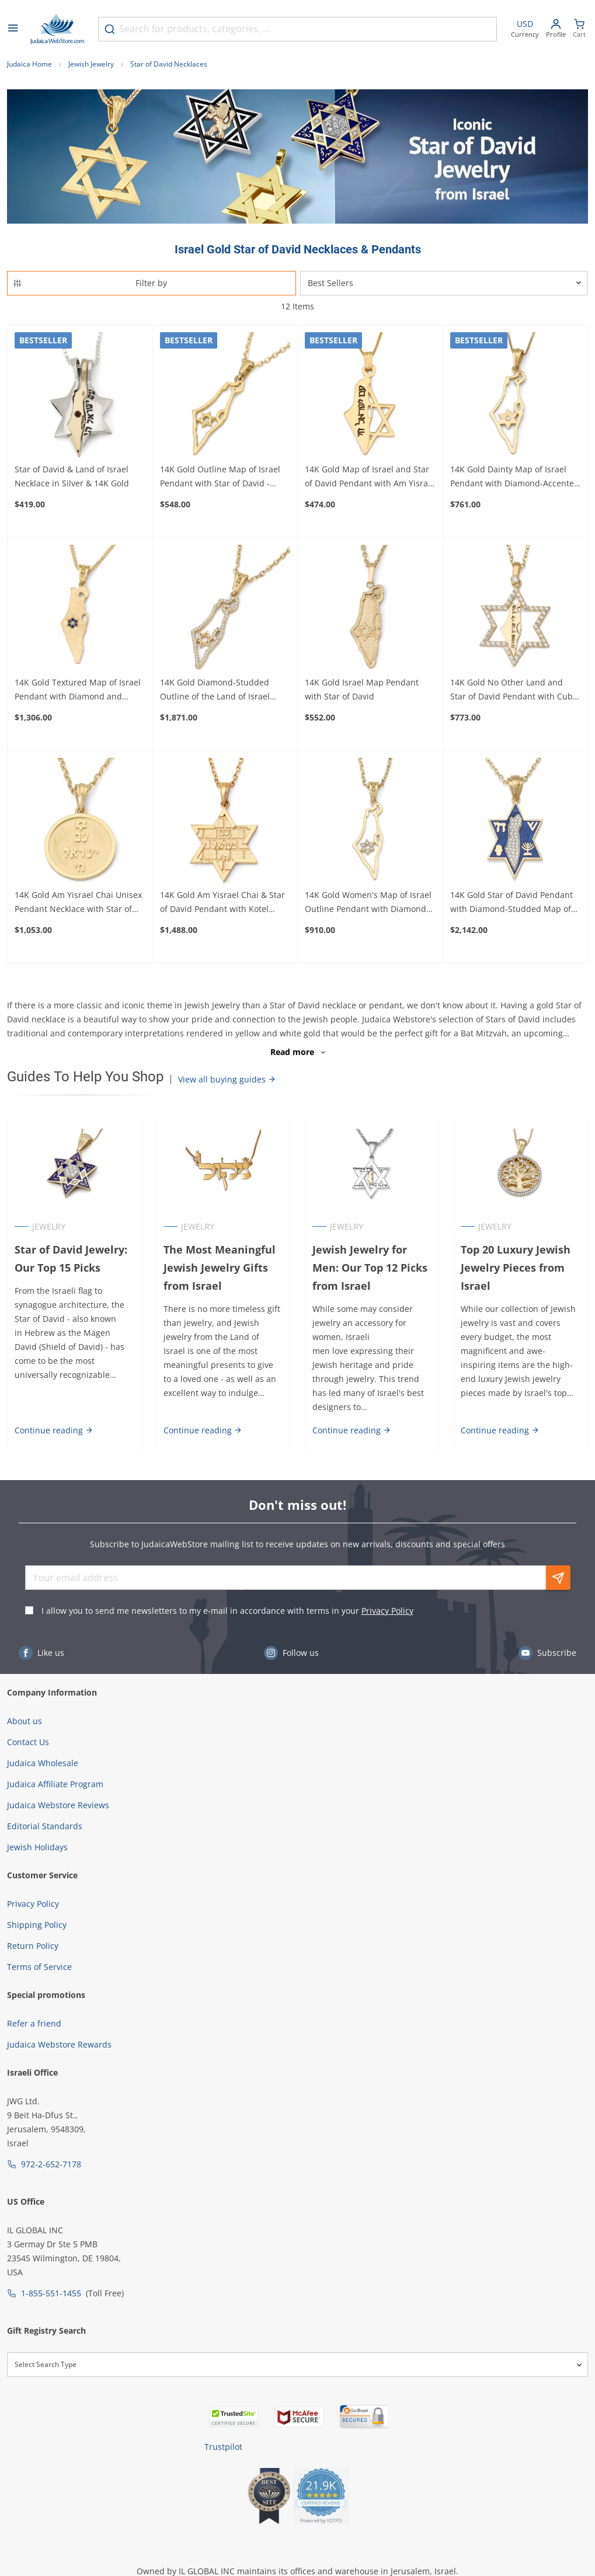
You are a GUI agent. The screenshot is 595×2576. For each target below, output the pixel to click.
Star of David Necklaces (168, 64)
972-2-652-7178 (51, 2164)
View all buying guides (227, 1079)
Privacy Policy (387, 1610)
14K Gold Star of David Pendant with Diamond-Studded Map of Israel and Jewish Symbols (511, 902)
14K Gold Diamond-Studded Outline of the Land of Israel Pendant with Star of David (215, 690)
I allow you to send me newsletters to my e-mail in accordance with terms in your (227, 1610)
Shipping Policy (37, 1924)
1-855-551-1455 (51, 2293)
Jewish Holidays (37, 1847)
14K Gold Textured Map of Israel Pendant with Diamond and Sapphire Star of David (78, 690)
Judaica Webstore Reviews (58, 1805)
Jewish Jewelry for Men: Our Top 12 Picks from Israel (369, 1267)
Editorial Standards (44, 1826)
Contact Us (28, 1741)
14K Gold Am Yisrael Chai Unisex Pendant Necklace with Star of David (78, 902)
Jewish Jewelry (91, 64)
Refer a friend (34, 2023)
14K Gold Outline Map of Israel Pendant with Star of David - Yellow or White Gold (220, 477)
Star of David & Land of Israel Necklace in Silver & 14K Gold (72, 476)
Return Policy (32, 1945)
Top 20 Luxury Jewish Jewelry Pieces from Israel (515, 1267)
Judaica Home (29, 64)
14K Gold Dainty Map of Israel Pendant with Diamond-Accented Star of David (514, 477)
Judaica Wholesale (42, 1763)
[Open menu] (13, 29)
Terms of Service (39, 1966)
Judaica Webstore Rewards (59, 2044)
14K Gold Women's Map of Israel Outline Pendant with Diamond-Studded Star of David (368, 902)
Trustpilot (223, 2446)
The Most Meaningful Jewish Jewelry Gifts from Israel (219, 1267)
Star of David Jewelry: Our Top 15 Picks (71, 1258)
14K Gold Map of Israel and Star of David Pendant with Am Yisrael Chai (370, 477)
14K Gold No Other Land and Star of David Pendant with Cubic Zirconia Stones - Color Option (514, 690)
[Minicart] (579, 29)
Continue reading (54, 1430)
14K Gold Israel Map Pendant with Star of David (362, 689)
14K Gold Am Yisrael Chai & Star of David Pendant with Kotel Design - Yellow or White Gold (222, 902)
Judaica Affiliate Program (55, 1784)
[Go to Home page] (57, 29)
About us (24, 1720)
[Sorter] (444, 283)
